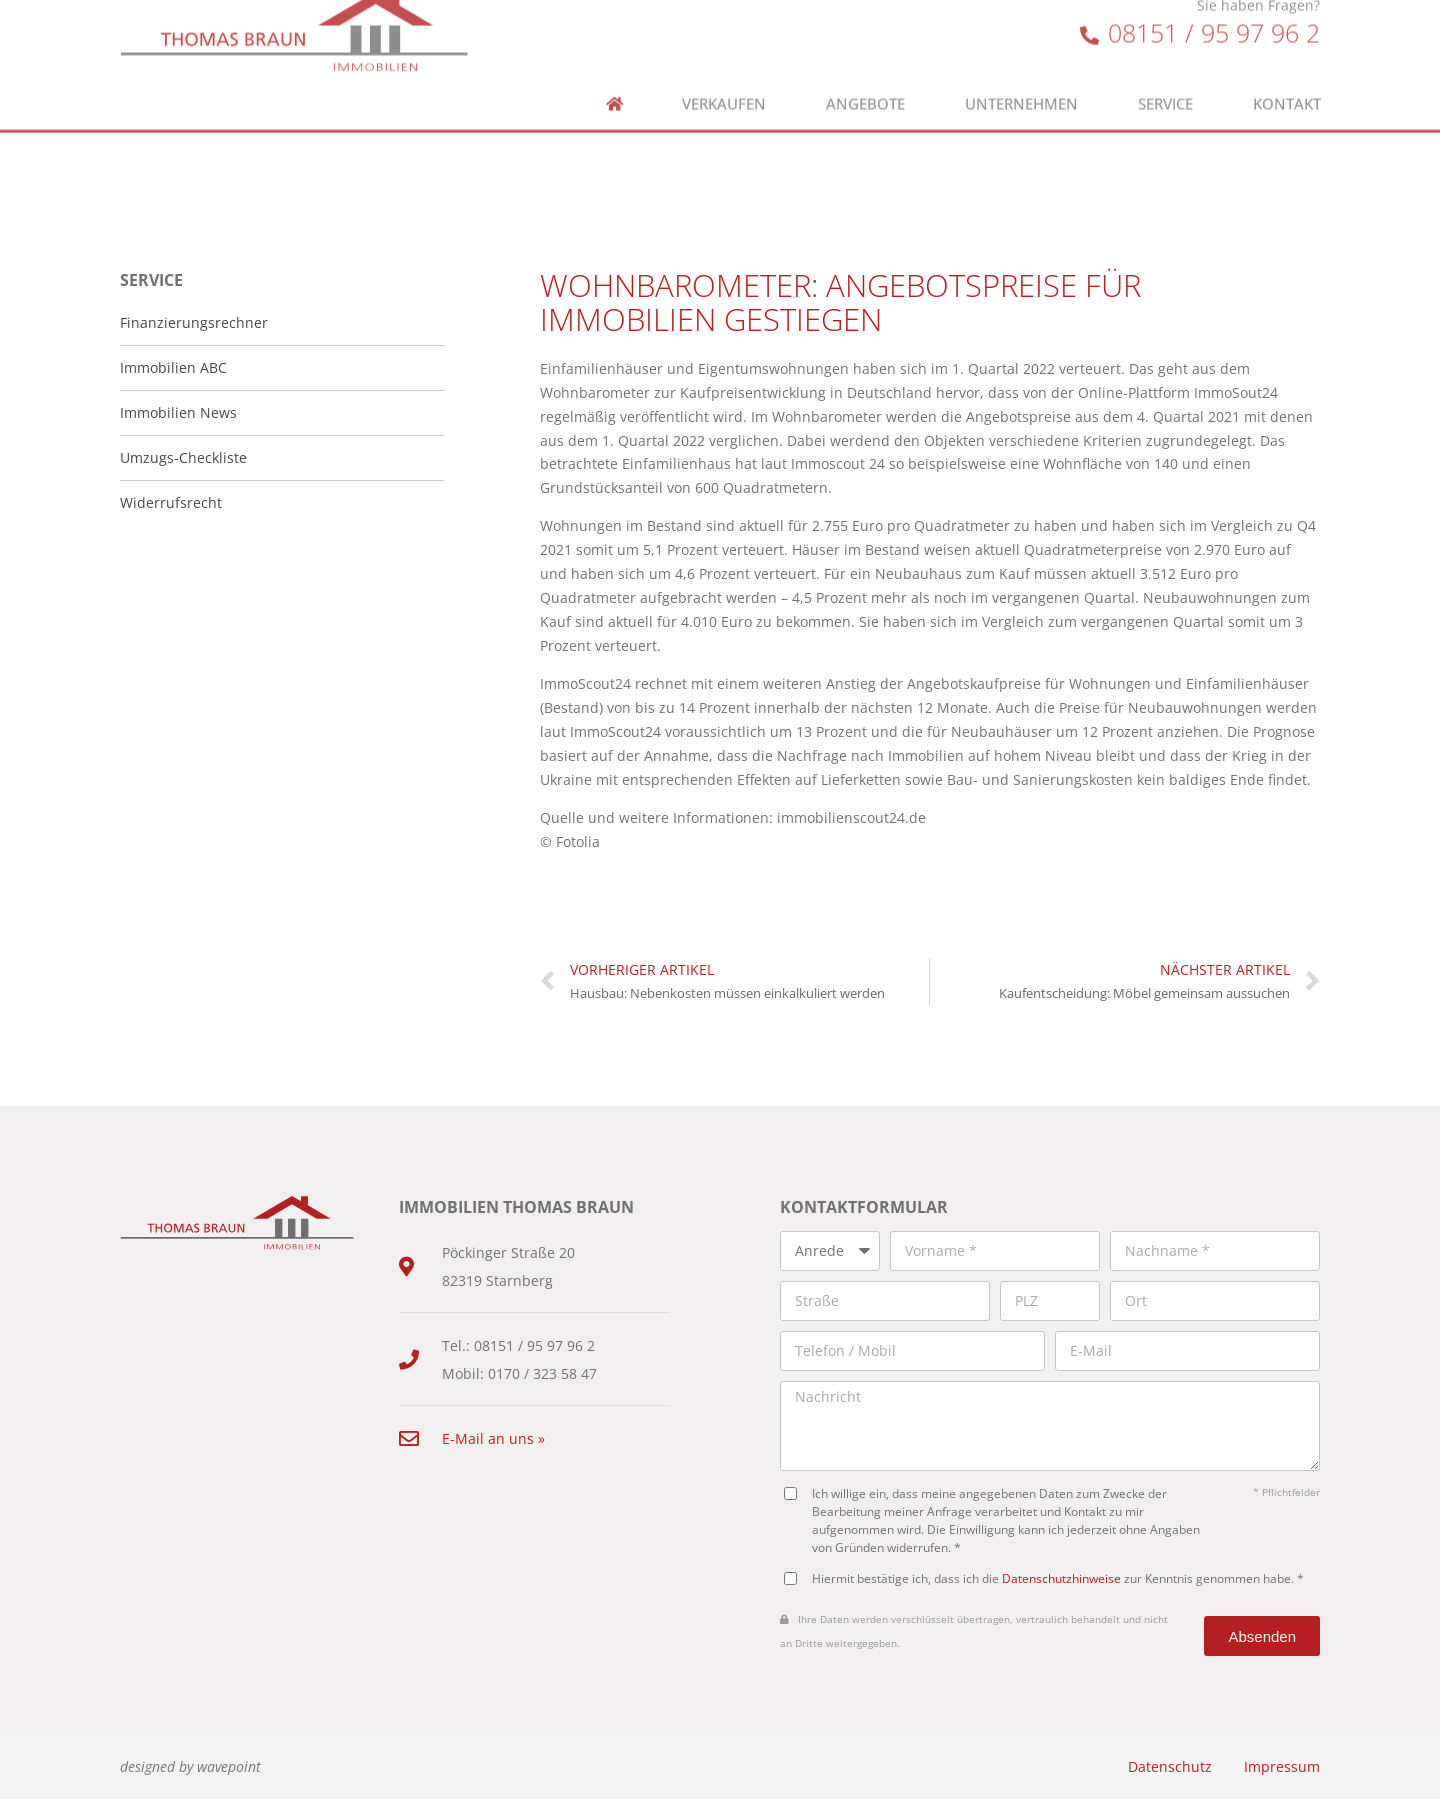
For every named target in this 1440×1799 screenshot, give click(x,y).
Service (1165, 71)
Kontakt (1287, 71)
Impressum (1282, 1766)
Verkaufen (724, 71)
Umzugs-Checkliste (183, 457)
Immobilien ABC (173, 367)
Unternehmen (1021, 71)
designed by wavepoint (190, 1766)
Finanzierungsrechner (194, 322)
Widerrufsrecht (171, 502)
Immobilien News (178, 412)
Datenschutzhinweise (1061, 1578)
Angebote (865, 71)
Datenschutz (1170, 1766)
